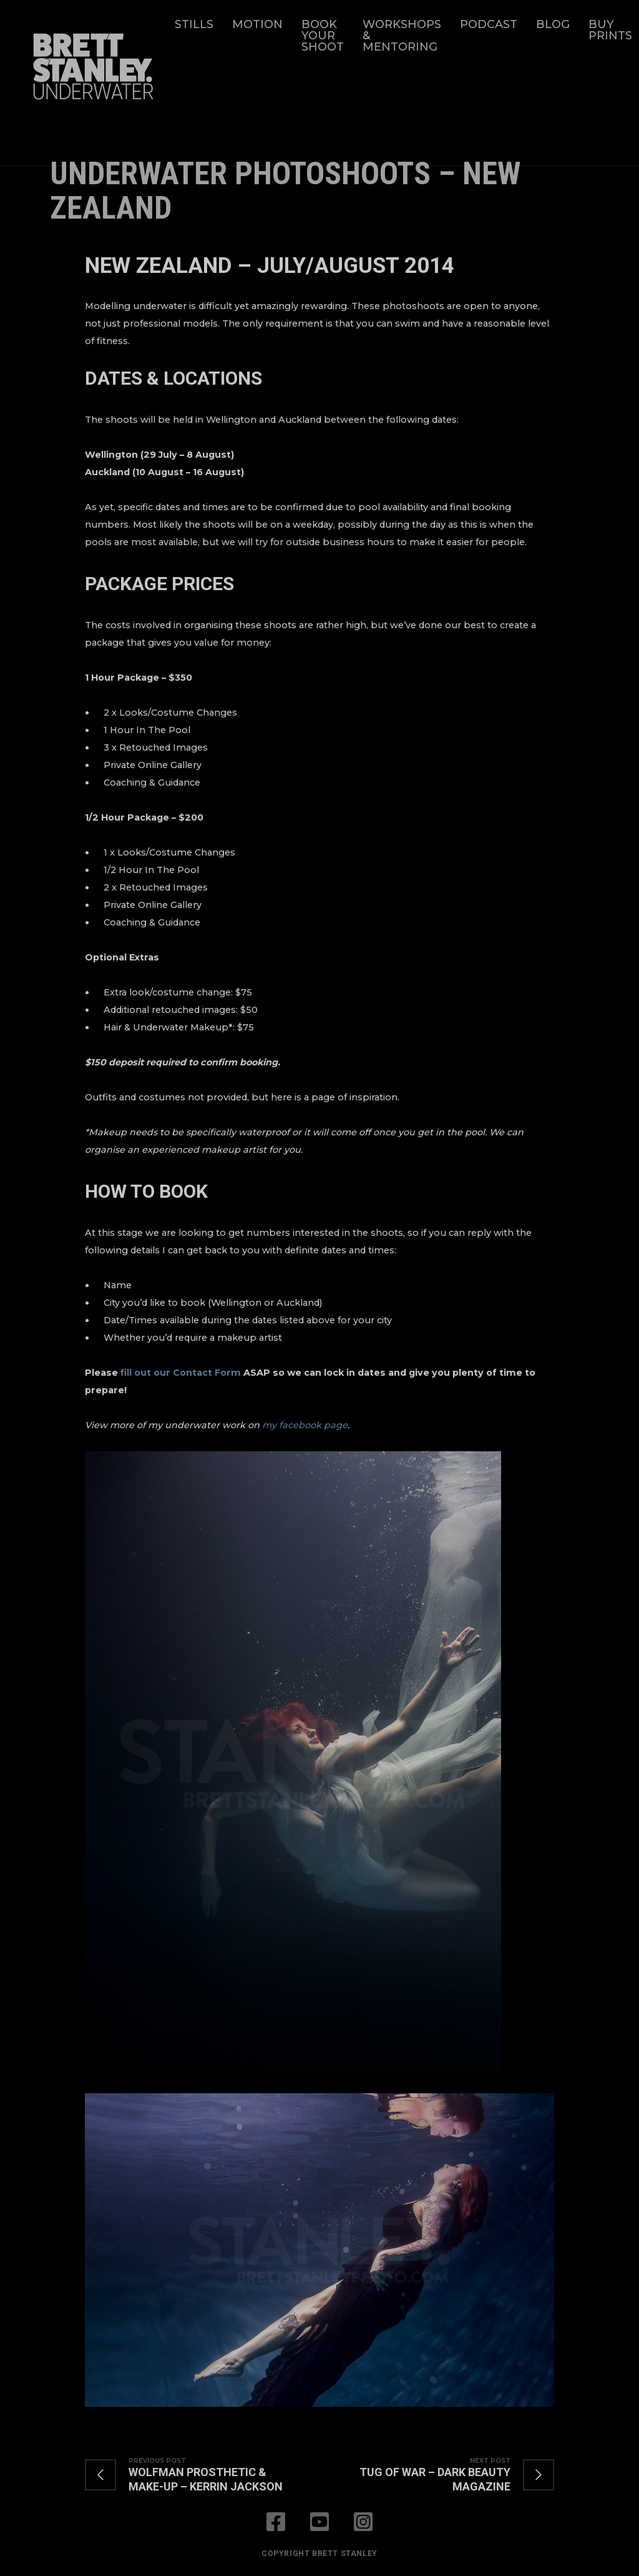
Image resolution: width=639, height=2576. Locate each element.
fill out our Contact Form (180, 1372)
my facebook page (305, 1425)
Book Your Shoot (322, 35)
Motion (257, 24)
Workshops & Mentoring (402, 35)
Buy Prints (610, 30)
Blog (553, 24)
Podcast (488, 24)
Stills (194, 24)
